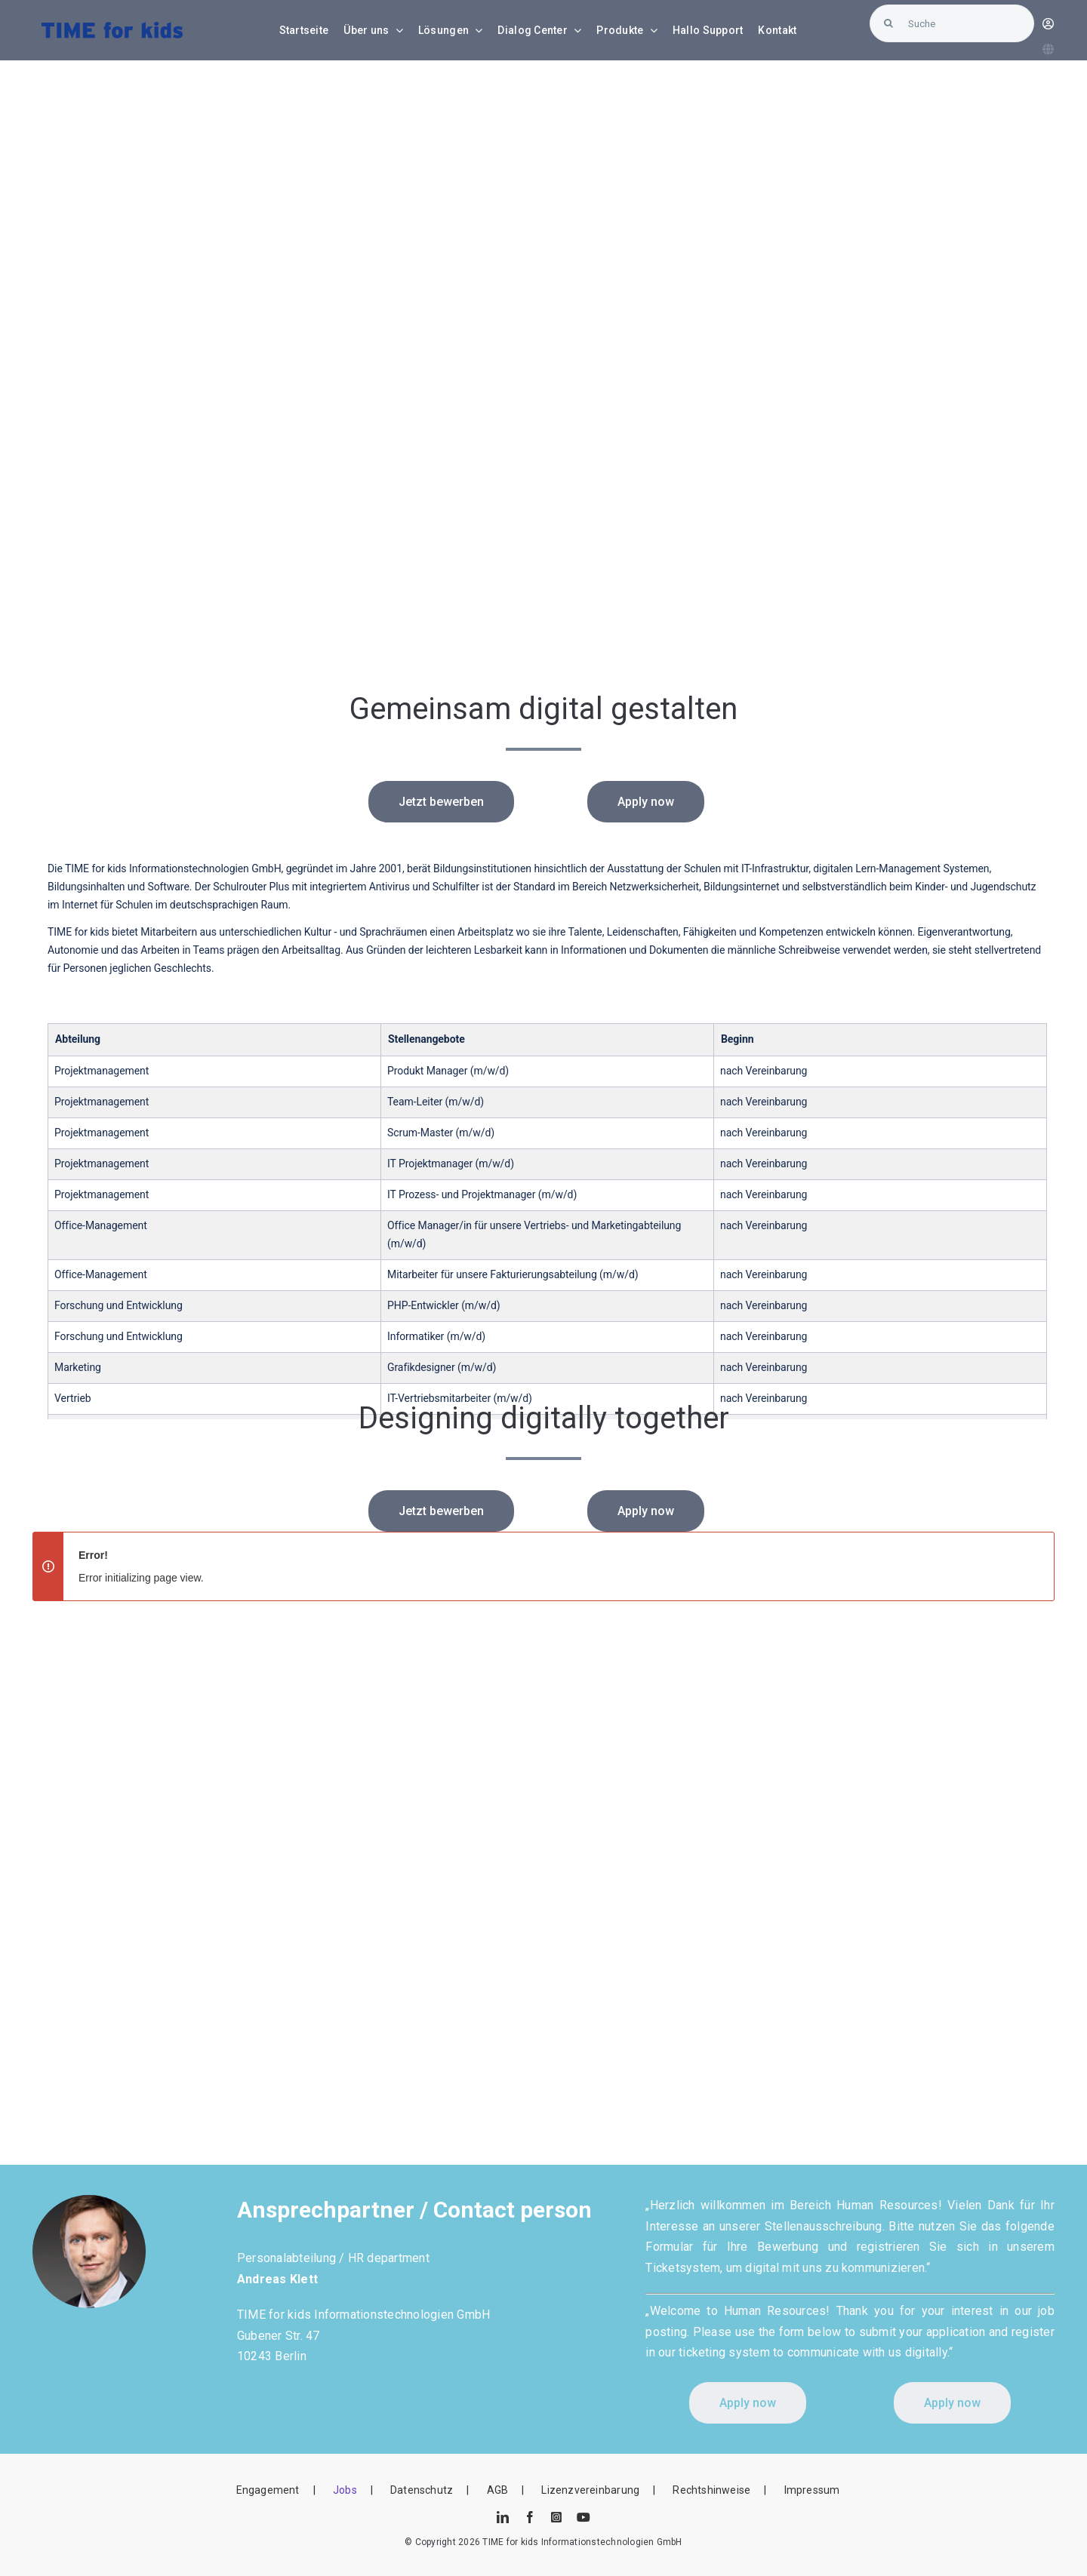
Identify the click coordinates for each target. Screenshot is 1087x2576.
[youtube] (583, 2517)
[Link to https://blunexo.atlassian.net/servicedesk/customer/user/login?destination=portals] (1048, 23)
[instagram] (556, 2517)
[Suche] (952, 23)
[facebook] (530, 2517)
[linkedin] (503, 2517)
